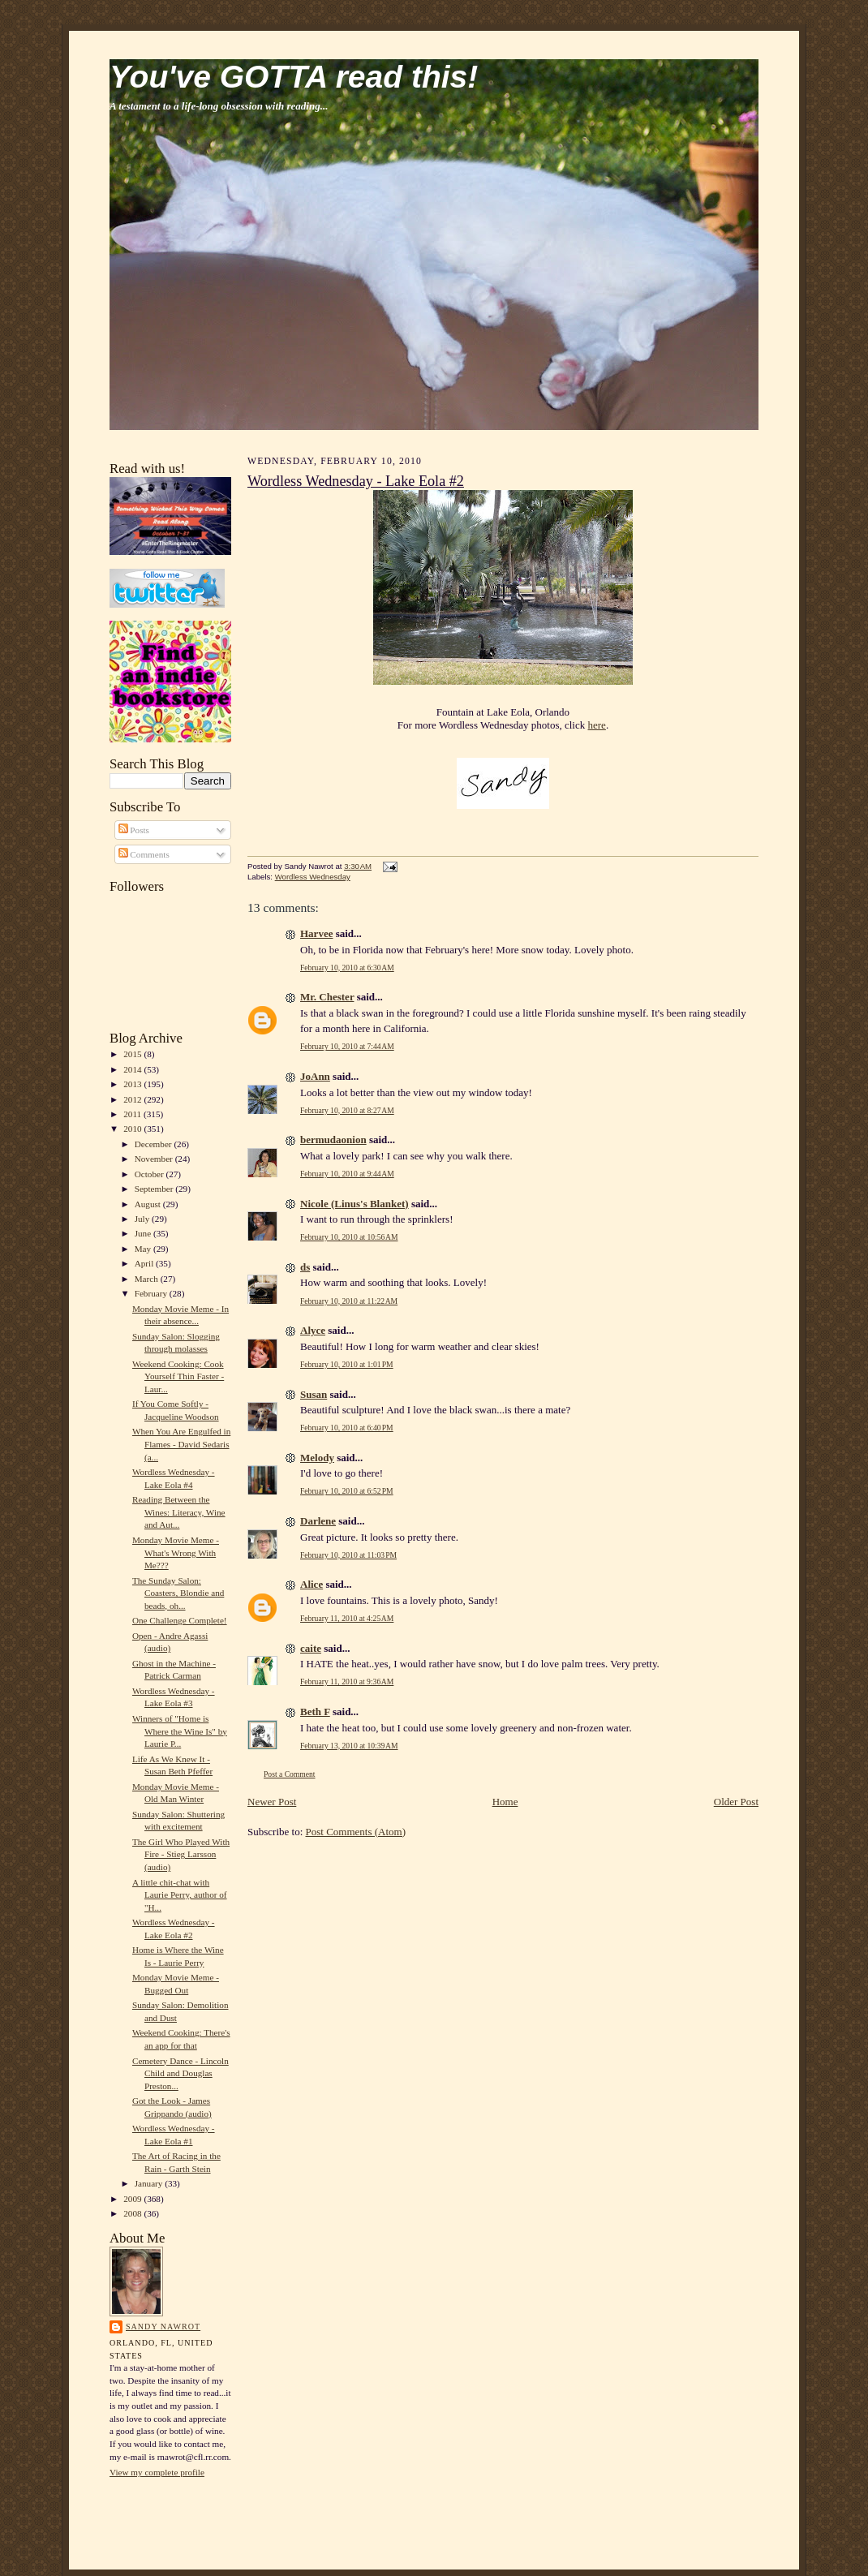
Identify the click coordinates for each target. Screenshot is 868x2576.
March (148, 1279)
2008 (133, 2213)
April (145, 1263)
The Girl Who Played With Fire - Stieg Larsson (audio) (181, 1854)
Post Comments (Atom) (356, 1832)
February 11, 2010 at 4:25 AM (346, 1618)
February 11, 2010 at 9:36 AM (346, 1681)
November (155, 1158)
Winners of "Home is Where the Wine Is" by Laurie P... (179, 1731)
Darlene (318, 1521)
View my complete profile (157, 2472)
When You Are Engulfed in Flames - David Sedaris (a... (181, 1443)
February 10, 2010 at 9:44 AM (347, 1173)
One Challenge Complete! (179, 1620)
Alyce (312, 1330)
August (149, 1204)
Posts (133, 830)
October (150, 1174)
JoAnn (315, 1076)
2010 (133, 1128)
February (152, 1293)
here (597, 725)
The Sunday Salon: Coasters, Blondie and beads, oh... (178, 1593)
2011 (133, 1114)
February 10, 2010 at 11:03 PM (348, 1554)
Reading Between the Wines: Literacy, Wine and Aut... (179, 1511)
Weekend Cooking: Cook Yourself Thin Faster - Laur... (178, 1376)
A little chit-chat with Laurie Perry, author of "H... (179, 1894)
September (155, 1188)
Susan (313, 1394)
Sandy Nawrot (163, 2326)
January (150, 2183)
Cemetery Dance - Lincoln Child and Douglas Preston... (180, 2073)
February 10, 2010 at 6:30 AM (347, 967)
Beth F (315, 1711)
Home (505, 1801)
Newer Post (271, 1801)
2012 (133, 1099)
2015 (133, 1054)
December (154, 1144)
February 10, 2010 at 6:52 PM (346, 1490)
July (143, 1218)
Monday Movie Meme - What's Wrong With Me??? (175, 1552)
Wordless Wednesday (312, 876)
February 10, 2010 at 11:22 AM (348, 1301)
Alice (311, 1584)
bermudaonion (333, 1139)
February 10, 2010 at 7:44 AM (347, 1046)
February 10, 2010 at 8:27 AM (347, 1110)
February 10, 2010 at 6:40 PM (346, 1427)
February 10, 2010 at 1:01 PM (346, 1364)
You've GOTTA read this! (294, 76)
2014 (133, 1069)
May (144, 1249)
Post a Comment (290, 1774)
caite (310, 1648)
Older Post (736, 1801)
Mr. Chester (327, 997)
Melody (317, 1457)
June (144, 1233)
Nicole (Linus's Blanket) (354, 1204)
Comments (144, 854)
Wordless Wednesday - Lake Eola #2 (355, 481)
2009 (133, 2199)
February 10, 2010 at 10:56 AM (349, 1236)
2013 (133, 1084)
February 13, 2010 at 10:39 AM (349, 1745)
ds (305, 1267)
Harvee (316, 933)
